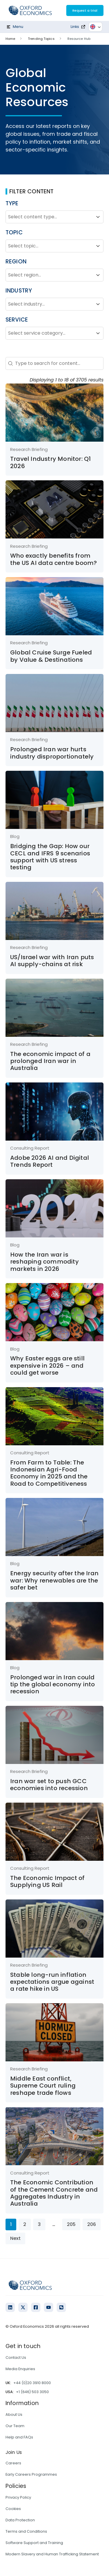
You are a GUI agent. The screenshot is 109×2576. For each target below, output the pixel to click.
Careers (13, 2463)
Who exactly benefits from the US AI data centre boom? (53, 559)
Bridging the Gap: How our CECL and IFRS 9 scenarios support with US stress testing (50, 856)
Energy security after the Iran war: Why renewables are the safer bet (54, 1580)
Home (10, 38)
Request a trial (84, 10)
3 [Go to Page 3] (39, 2224)
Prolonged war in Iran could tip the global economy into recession (52, 1684)
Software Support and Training (34, 2542)
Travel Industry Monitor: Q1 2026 (50, 462)
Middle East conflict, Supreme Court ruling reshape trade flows (43, 2085)
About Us (14, 2414)
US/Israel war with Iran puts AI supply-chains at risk (52, 960)
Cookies (13, 2508)
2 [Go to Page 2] (24, 2224)
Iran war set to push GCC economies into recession (49, 1784)
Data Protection (20, 2520)
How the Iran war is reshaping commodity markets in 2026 (44, 1261)
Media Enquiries (20, 2368)
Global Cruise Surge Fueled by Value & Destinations (51, 655)
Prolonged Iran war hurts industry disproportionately (52, 752)
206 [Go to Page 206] (91, 2224)
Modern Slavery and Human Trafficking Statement (52, 2554)
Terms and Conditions (26, 2531)
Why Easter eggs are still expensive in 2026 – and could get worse (47, 1365)
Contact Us (16, 2357)
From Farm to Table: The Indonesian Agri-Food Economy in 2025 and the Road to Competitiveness (49, 1473)
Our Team (15, 2425)
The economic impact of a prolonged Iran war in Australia (50, 1061)
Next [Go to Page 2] (15, 2238)
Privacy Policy (18, 2497)
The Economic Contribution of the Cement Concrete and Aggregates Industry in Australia (54, 2193)
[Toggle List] (98, 217)
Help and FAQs (19, 2437)
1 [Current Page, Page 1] (11, 2224)
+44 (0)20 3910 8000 (32, 2382)
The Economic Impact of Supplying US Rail (47, 1881)
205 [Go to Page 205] (71, 2224)
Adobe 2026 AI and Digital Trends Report (49, 1161)
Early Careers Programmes (31, 2474)
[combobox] (49, 217)
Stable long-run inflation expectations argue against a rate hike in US (52, 1982)
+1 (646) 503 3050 (32, 2391)
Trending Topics (41, 38)
